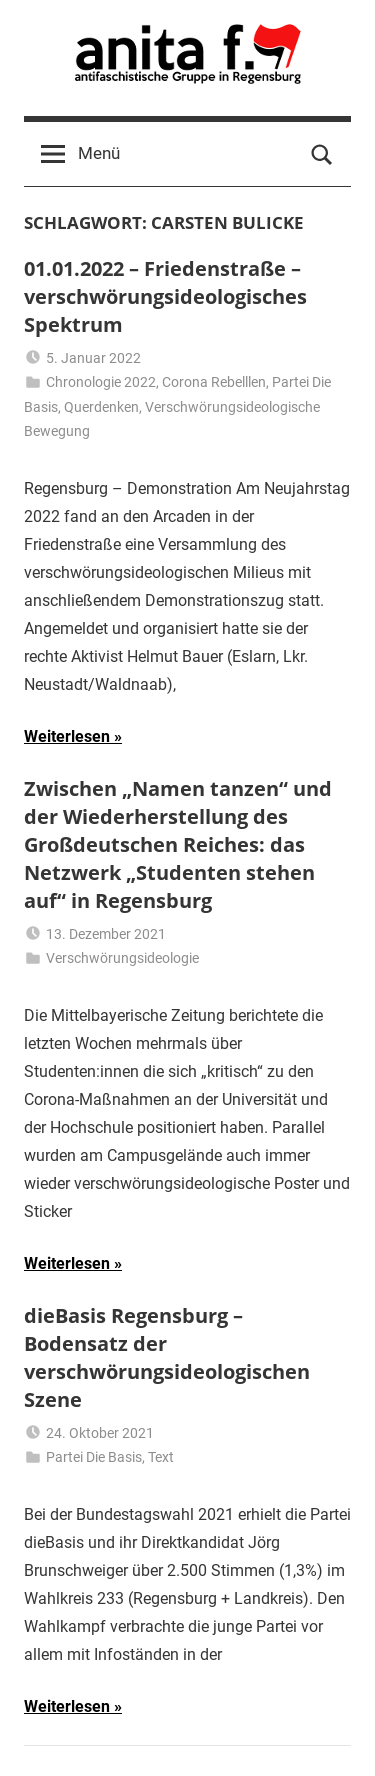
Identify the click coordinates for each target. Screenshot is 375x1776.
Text (161, 1457)
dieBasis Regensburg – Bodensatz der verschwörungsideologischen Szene (167, 1357)
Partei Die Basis (94, 1457)
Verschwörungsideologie (122, 958)
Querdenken (101, 407)
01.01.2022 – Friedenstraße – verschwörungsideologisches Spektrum (165, 296)
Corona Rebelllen (214, 382)
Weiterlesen (67, 736)
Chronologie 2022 (101, 382)
